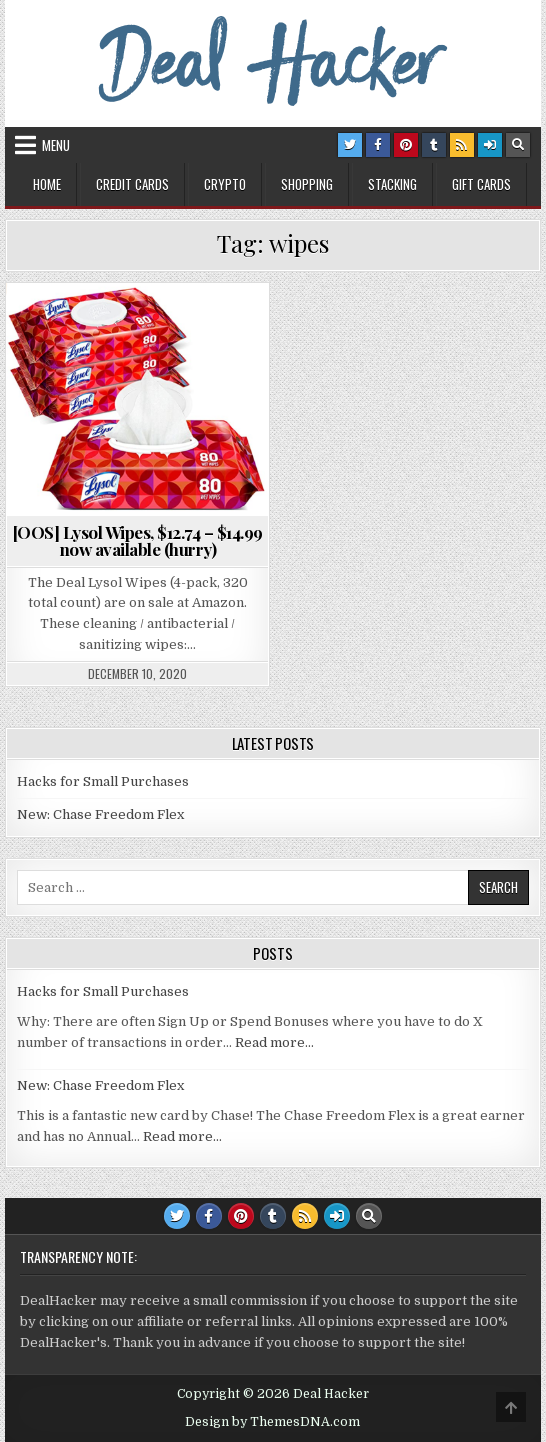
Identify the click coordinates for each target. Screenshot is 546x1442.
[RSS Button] (462, 145)
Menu (56, 145)
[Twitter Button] (350, 145)
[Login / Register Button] (490, 145)
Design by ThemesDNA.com (272, 1422)
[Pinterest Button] (406, 145)
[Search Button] (518, 145)
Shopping (307, 184)
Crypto (225, 184)
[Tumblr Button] (434, 145)
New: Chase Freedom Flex (100, 814)
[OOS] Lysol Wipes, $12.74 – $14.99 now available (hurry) (138, 540)
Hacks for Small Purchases (103, 781)
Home (47, 184)
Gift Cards (481, 184)
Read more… (274, 1042)
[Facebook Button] (378, 145)
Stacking (392, 184)
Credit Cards (132, 184)
